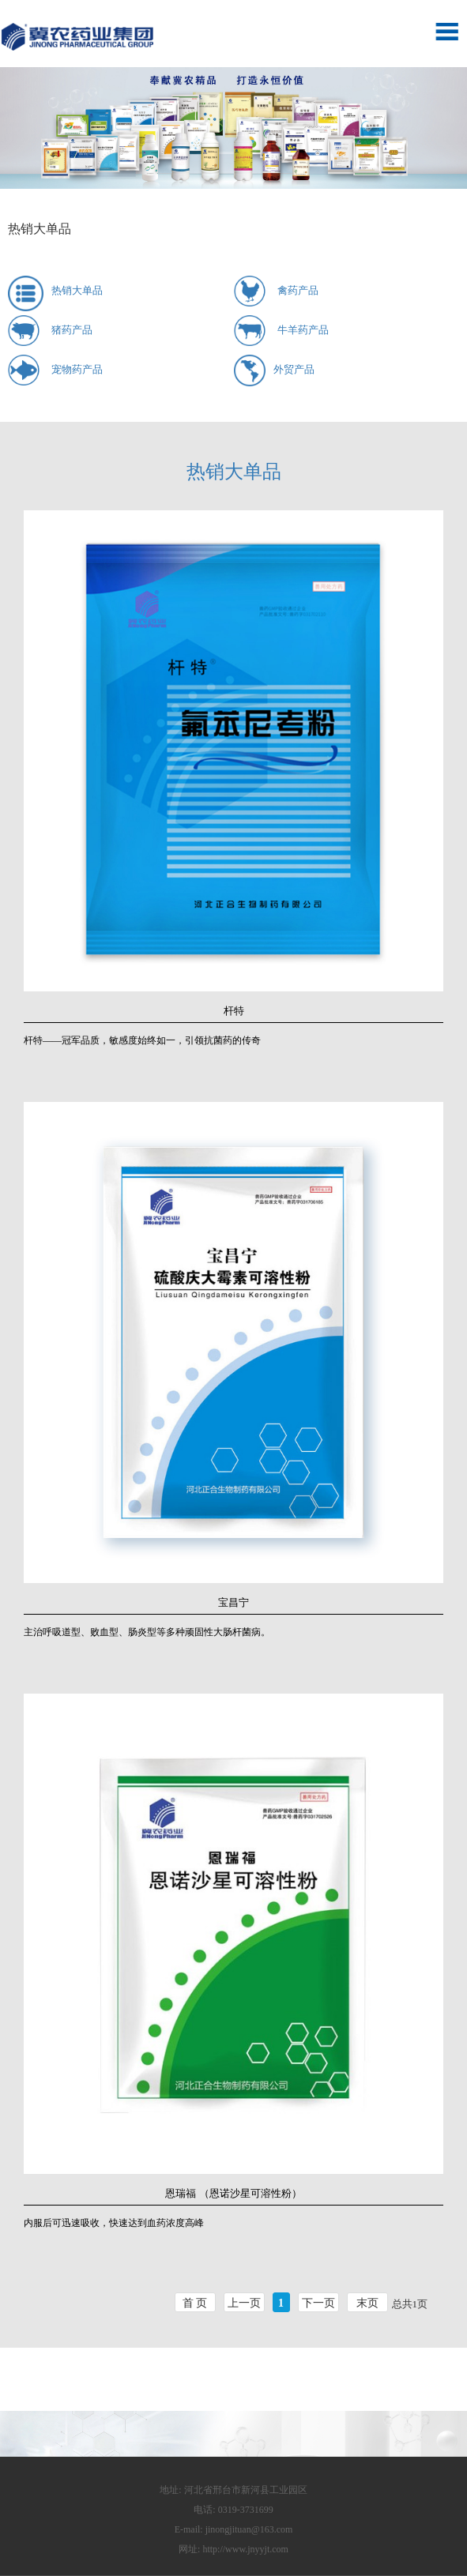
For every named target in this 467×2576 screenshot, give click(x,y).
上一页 (244, 2303)
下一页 (318, 2303)
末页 (367, 2303)
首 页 (195, 2303)
